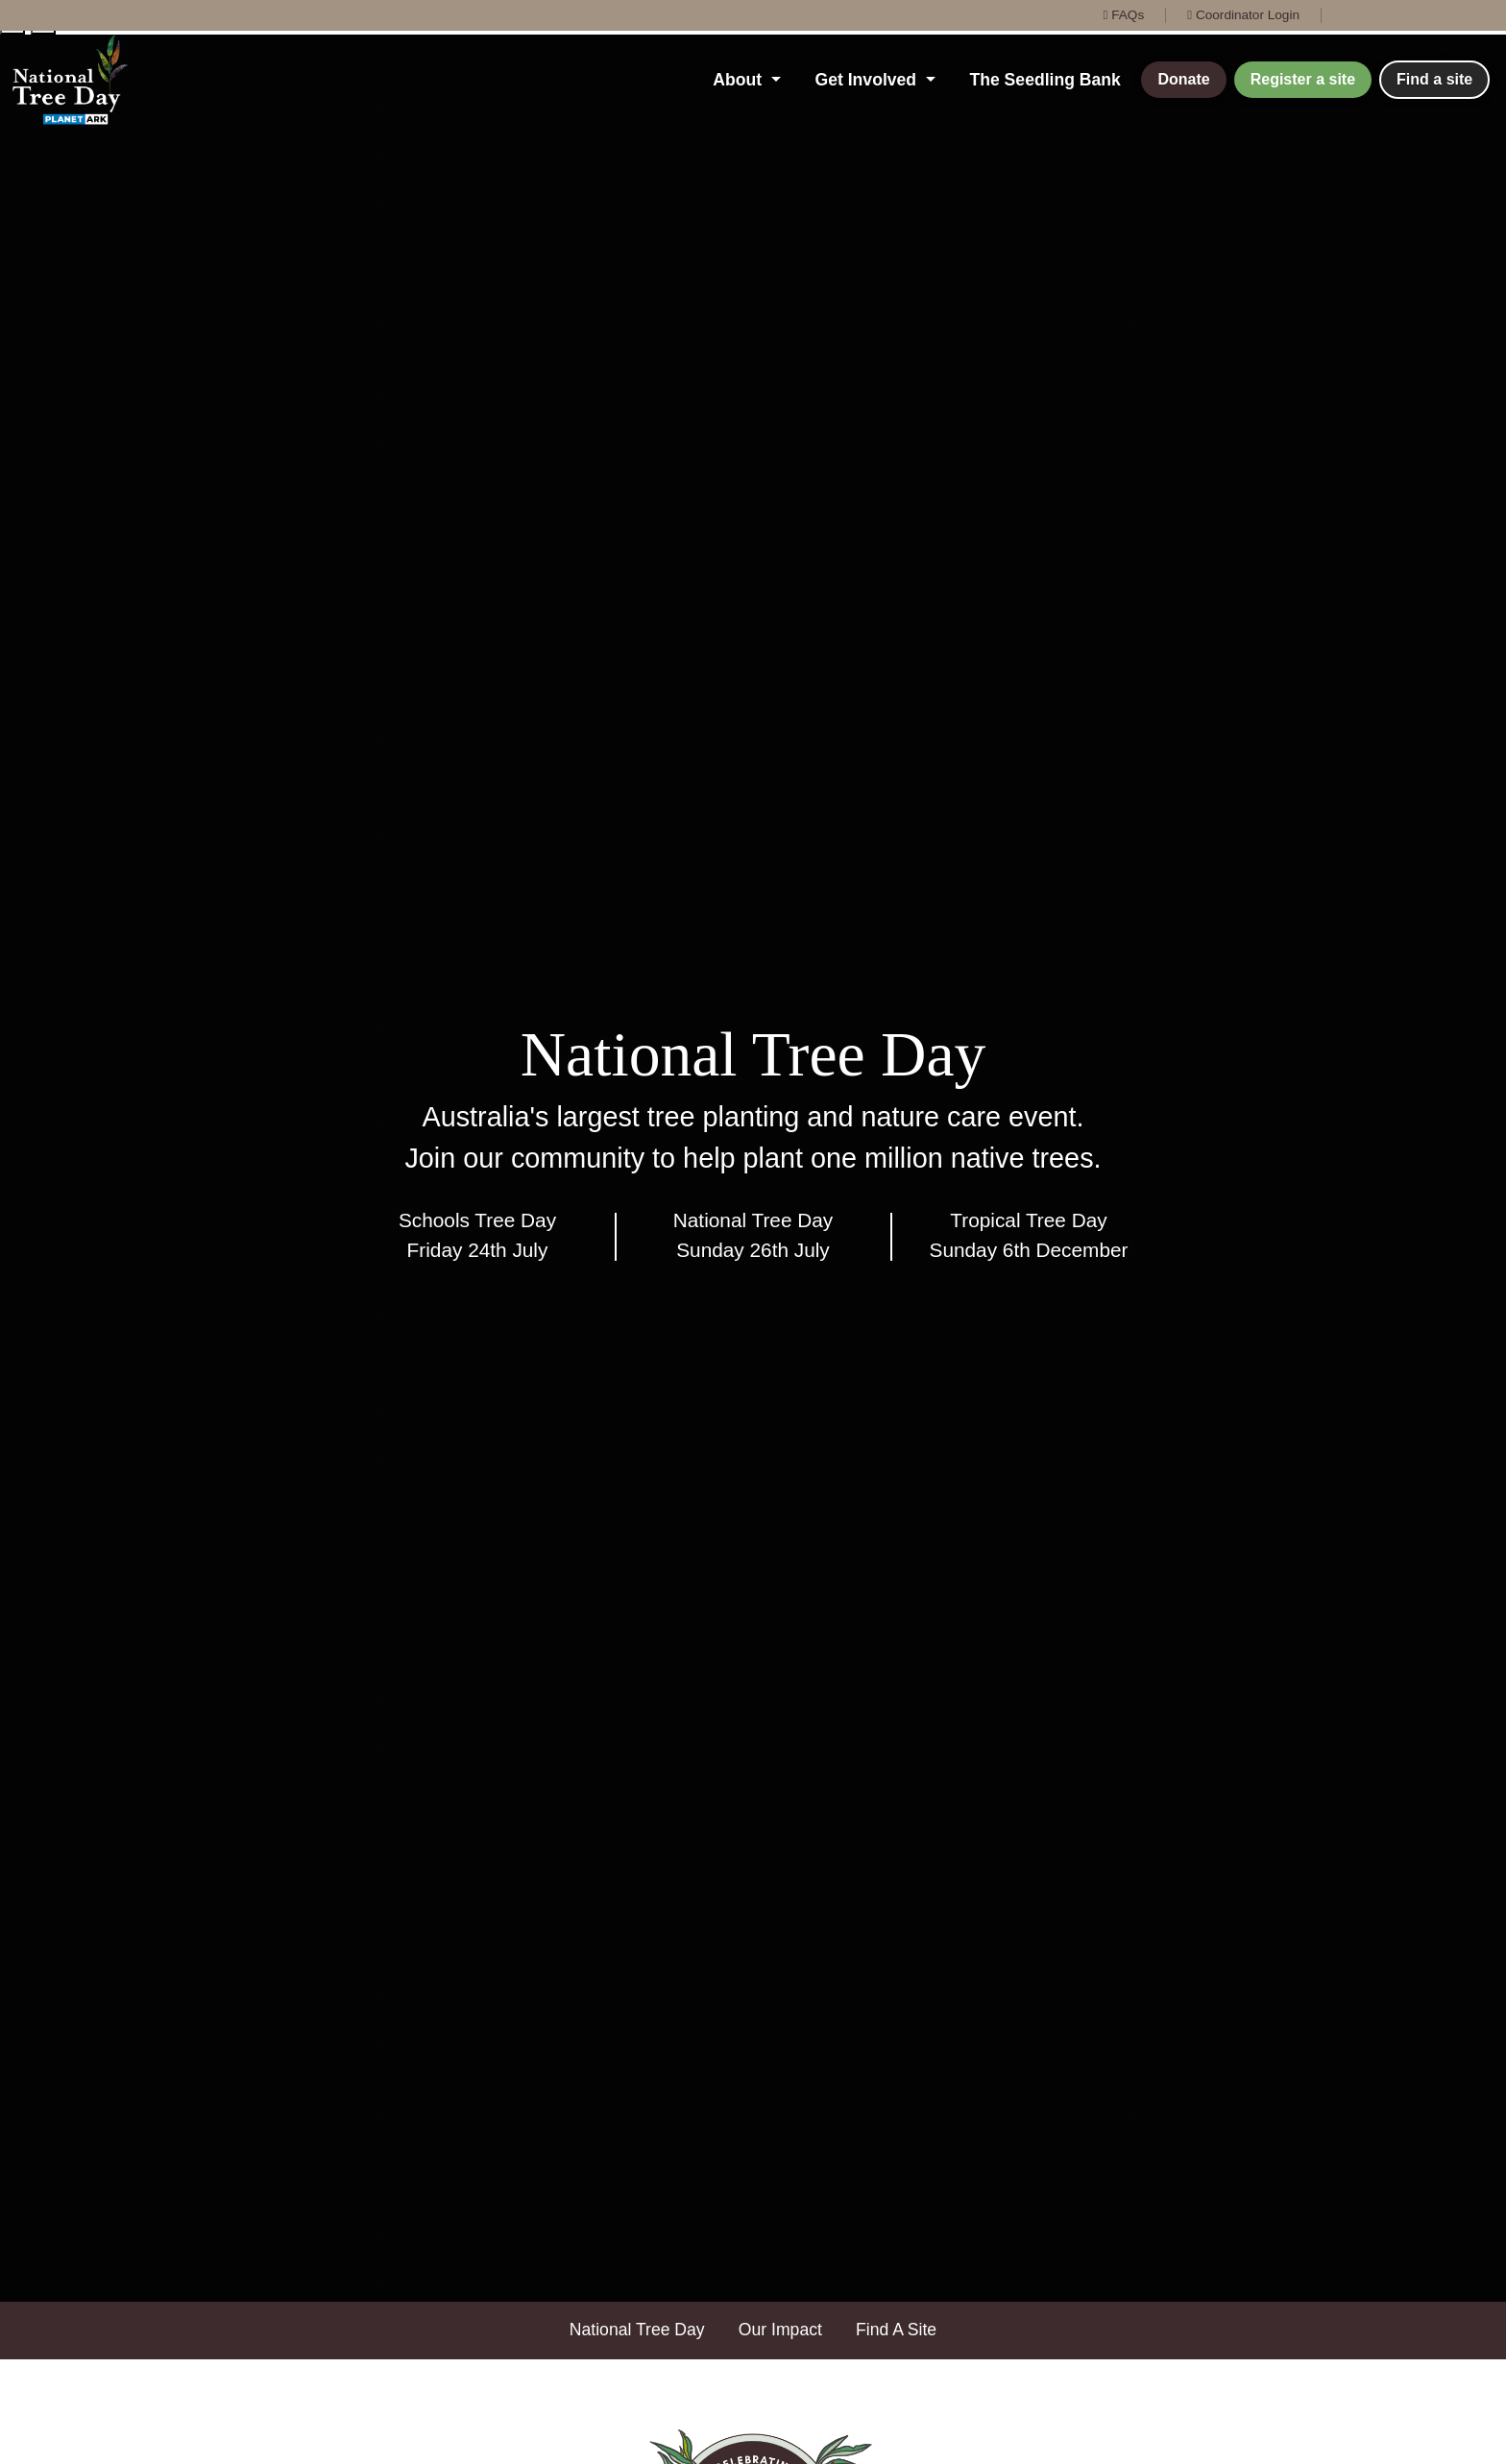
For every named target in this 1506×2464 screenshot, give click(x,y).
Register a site (1303, 79)
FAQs (1123, 15)
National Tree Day (637, 2329)
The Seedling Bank (1044, 79)
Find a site (1434, 79)
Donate (1183, 79)
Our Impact (780, 2329)
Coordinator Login (1243, 15)
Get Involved (868, 79)
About (739, 79)
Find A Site (896, 2329)
